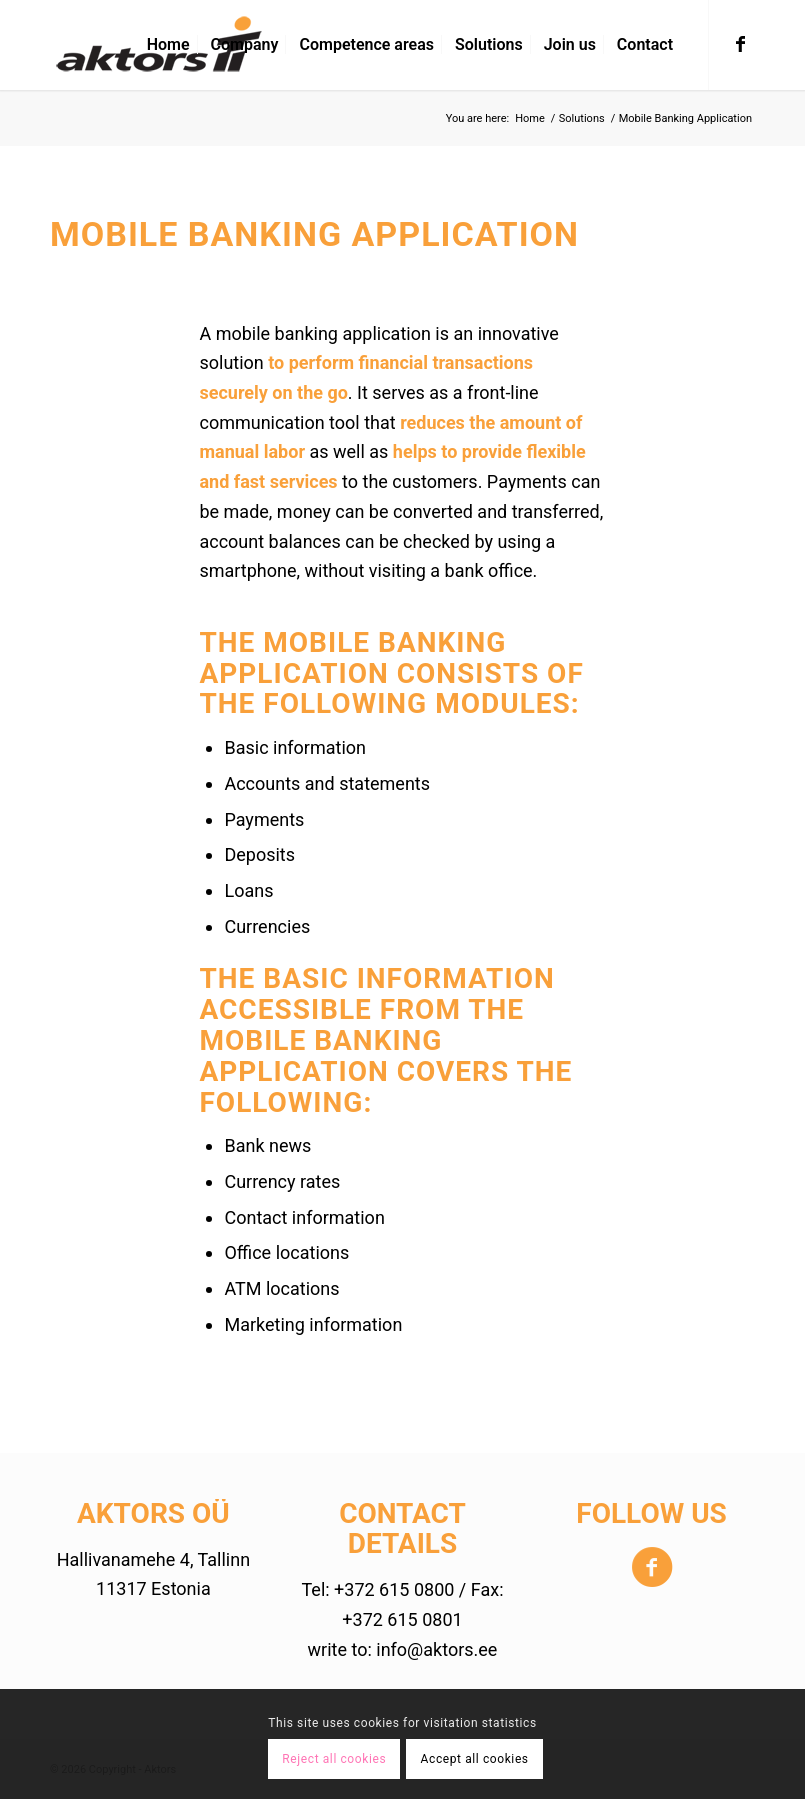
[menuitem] (168, 45)
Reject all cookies (334, 1759)
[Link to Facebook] (740, 44)
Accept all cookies (475, 1759)
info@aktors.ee (436, 1649)
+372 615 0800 (394, 1589)
